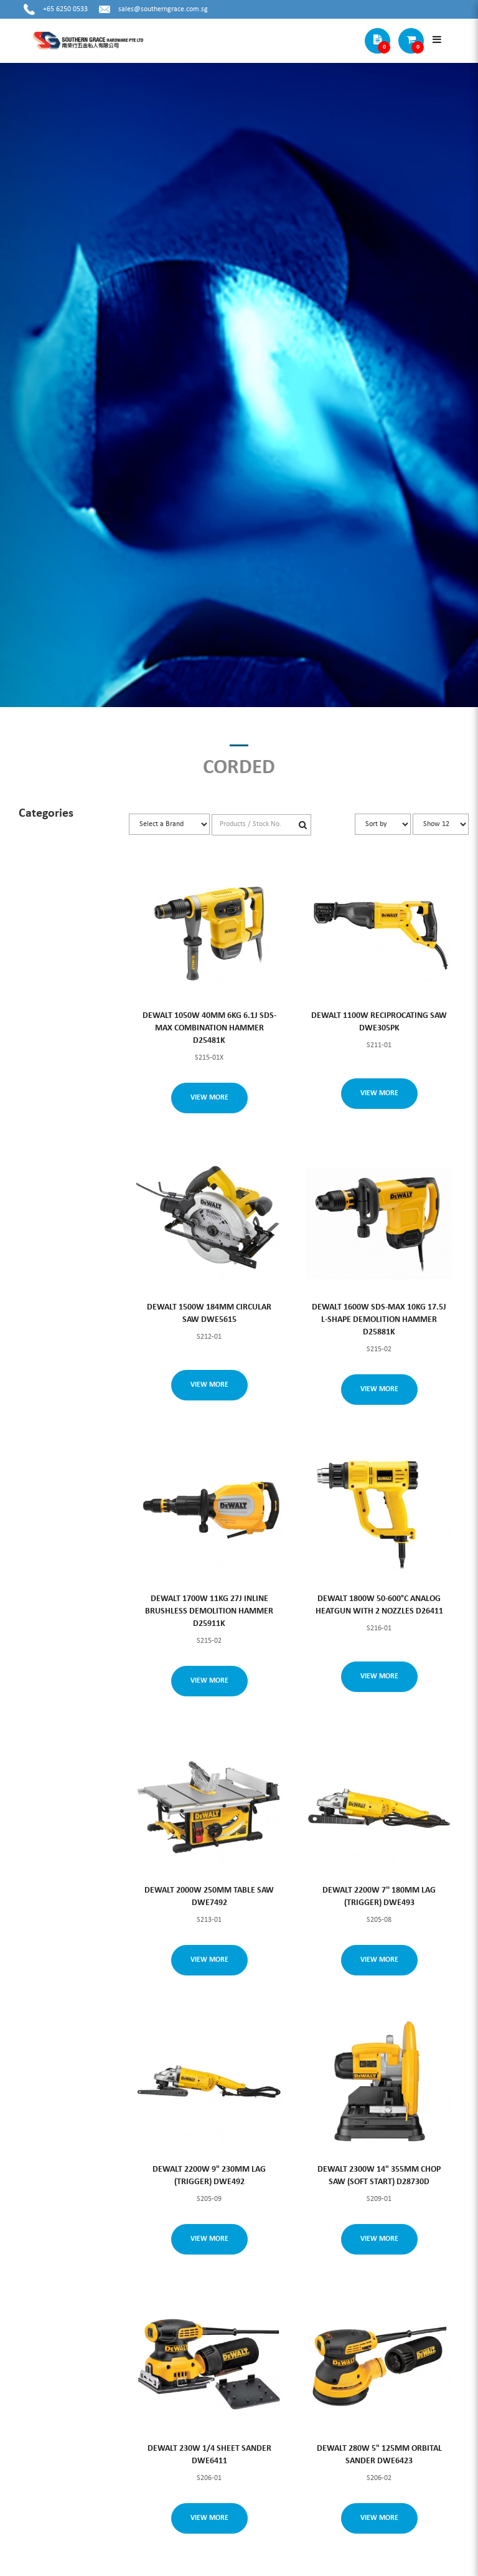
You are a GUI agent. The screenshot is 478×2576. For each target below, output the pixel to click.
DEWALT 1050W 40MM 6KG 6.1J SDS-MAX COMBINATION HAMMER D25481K (209, 1028)
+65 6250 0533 (65, 9)
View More (209, 1097)
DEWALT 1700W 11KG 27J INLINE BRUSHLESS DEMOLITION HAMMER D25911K (209, 1611)
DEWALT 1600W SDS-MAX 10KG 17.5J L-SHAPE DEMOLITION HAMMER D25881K (379, 1320)
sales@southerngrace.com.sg (163, 9)
